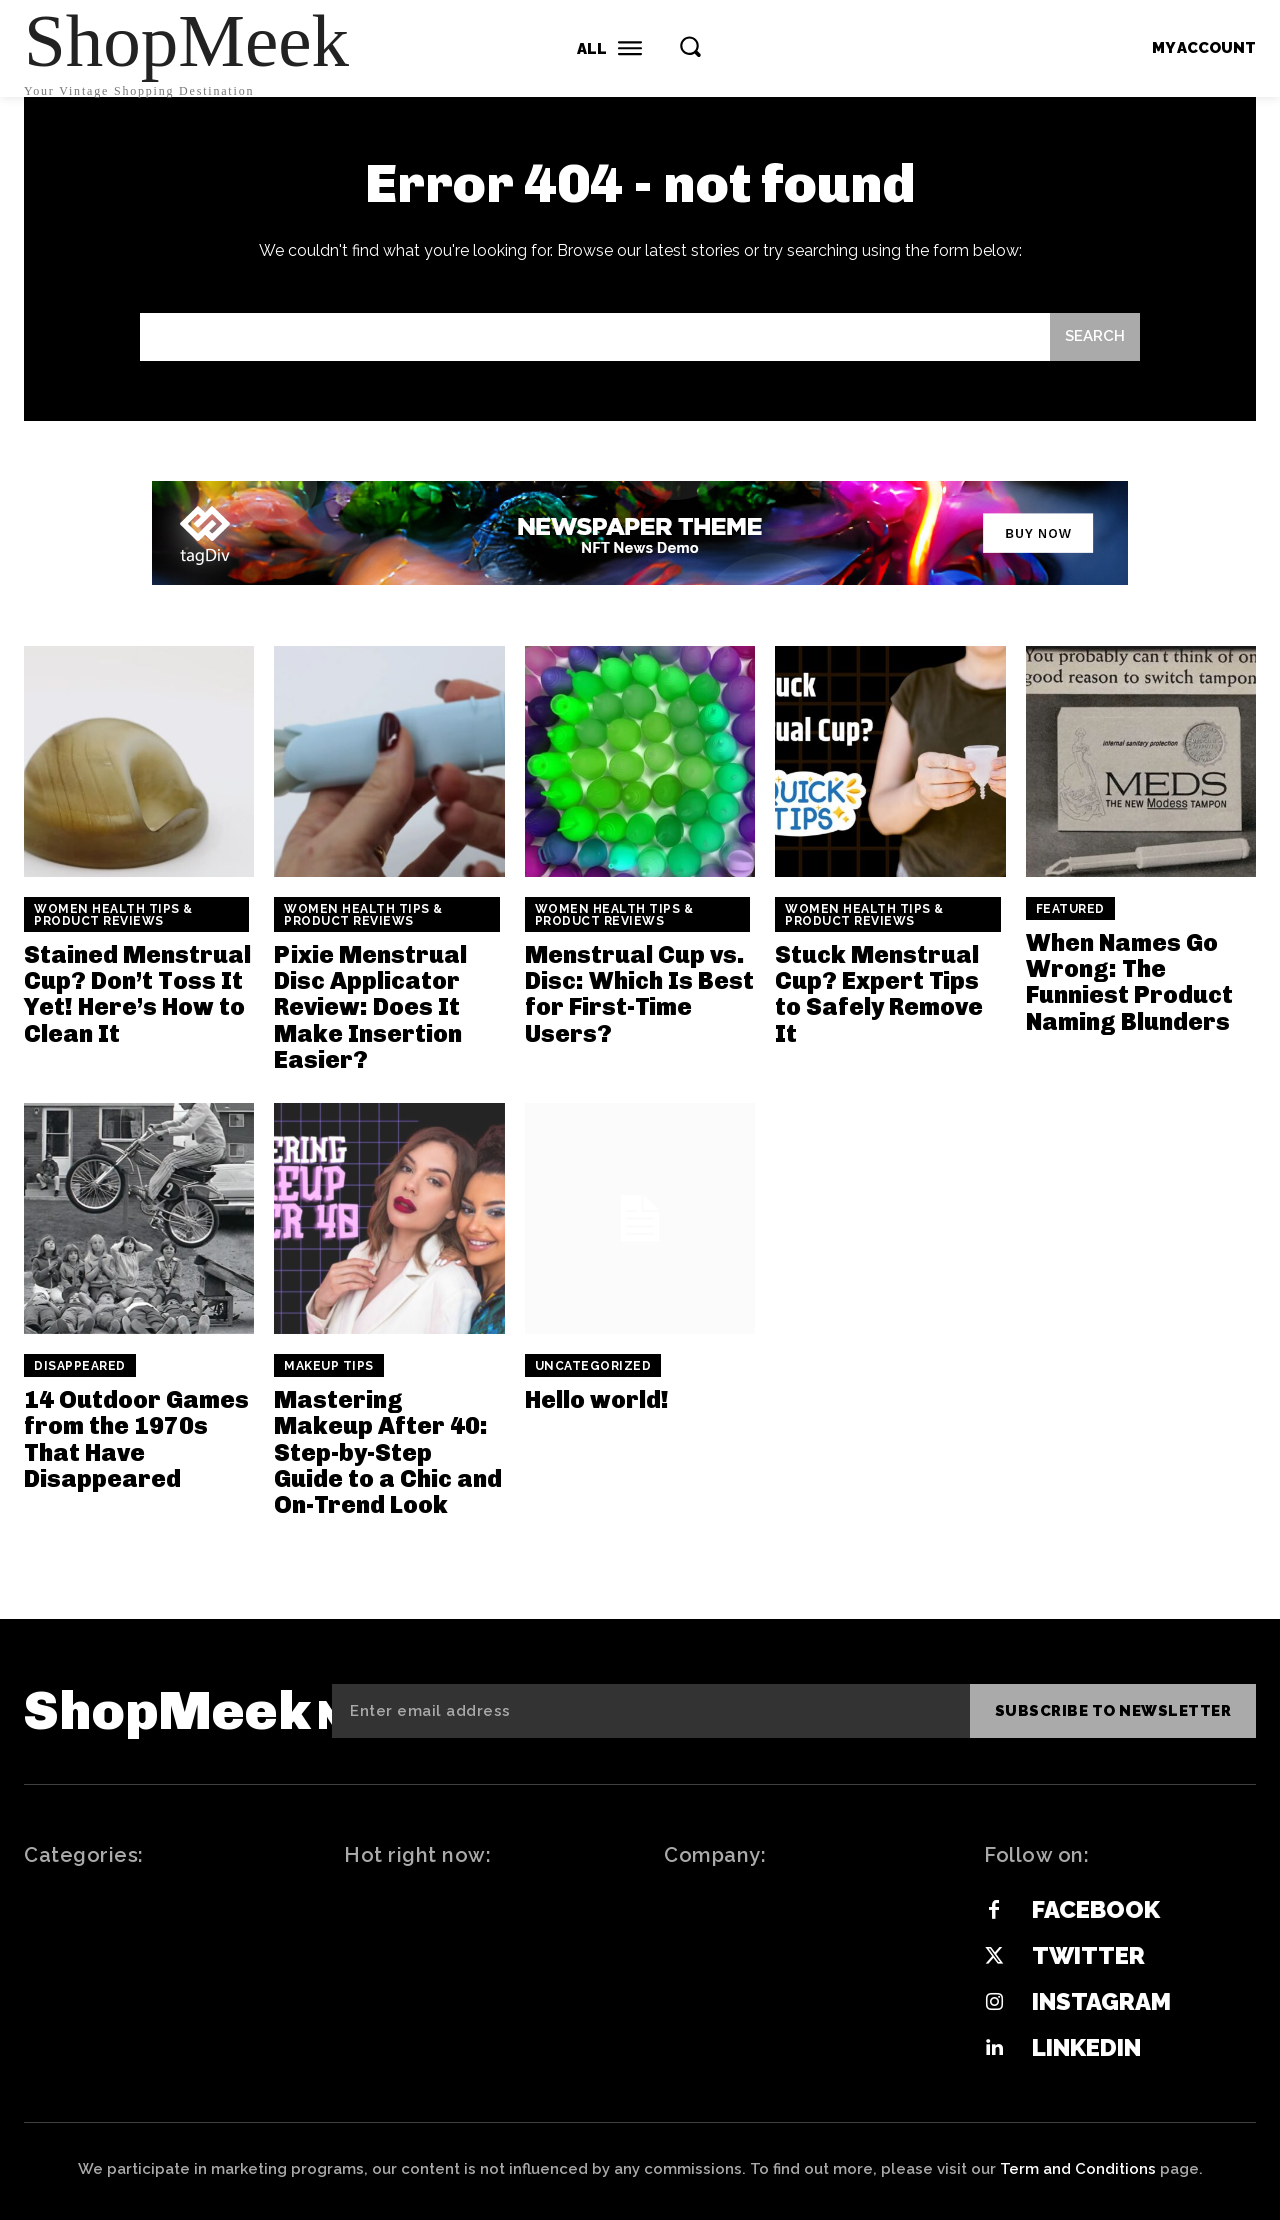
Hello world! (597, 1399)
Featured (1070, 909)
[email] (651, 1711)
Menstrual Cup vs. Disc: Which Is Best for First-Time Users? (639, 994)
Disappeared (80, 1366)
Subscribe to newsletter (1113, 1711)
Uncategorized (593, 1366)
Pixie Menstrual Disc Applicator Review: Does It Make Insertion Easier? (370, 1007)
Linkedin (1086, 2047)
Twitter (1088, 1955)
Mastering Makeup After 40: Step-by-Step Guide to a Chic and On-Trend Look (388, 1452)
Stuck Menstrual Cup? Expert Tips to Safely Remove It (879, 994)
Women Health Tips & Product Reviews (113, 915)
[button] (690, 46)
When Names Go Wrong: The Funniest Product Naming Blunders (1129, 982)
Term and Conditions (1078, 2169)
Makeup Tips (329, 1366)
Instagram (1101, 2001)
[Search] (1095, 337)
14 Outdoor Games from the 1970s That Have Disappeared (136, 1439)
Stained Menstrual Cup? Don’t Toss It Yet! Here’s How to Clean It (137, 994)
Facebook (1096, 1909)
